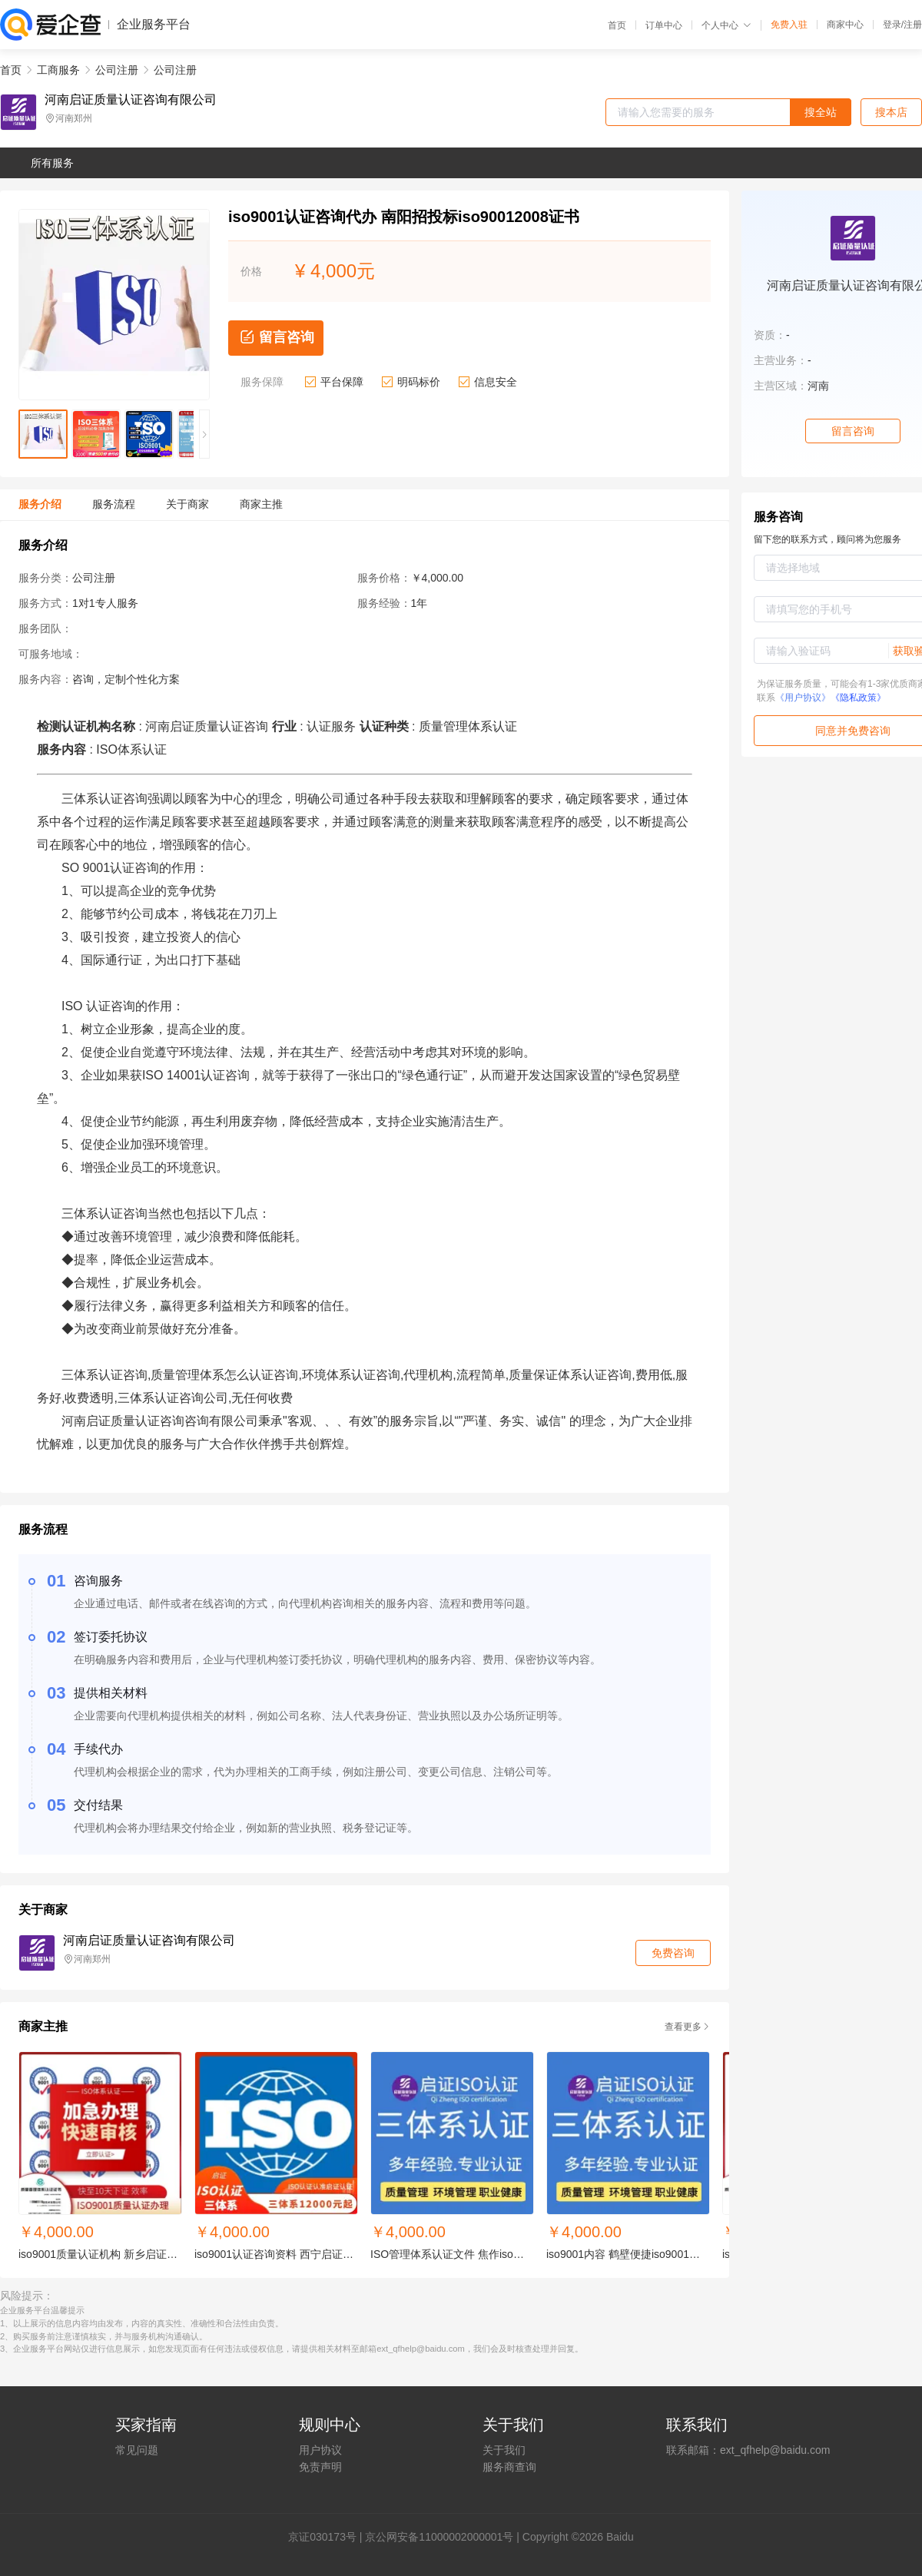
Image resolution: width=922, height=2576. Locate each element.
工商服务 (58, 70)
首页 (617, 25)
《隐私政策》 (858, 697)
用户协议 (320, 2450)
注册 (913, 24)
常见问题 (136, 2450)
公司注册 (116, 70)
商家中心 (845, 24)
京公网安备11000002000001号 (439, 2537)
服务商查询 (509, 2467)
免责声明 (320, 2467)
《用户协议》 (803, 697)
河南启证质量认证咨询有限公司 (131, 100)
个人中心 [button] (726, 25)
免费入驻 (789, 24)
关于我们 (504, 2450)
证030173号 (328, 2537)
